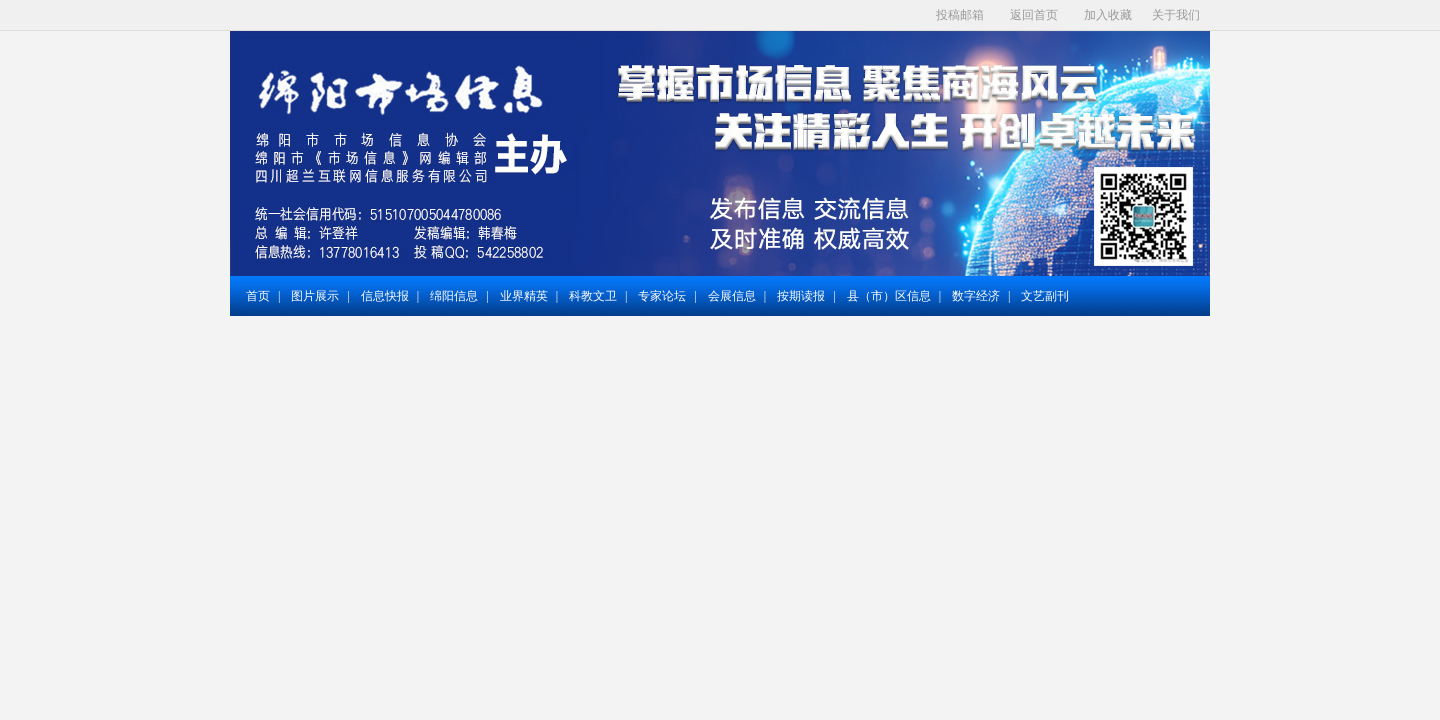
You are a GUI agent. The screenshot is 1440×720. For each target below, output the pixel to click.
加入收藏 (1108, 15)
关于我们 (1176, 15)
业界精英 (524, 296)
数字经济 (976, 296)
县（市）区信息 (889, 296)
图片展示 (315, 296)
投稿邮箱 (960, 15)
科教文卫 (593, 296)
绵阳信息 (454, 296)
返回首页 (1034, 15)
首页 (258, 296)
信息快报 (385, 296)
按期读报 (801, 296)
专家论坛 (662, 296)
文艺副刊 (1045, 296)
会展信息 (732, 296)
